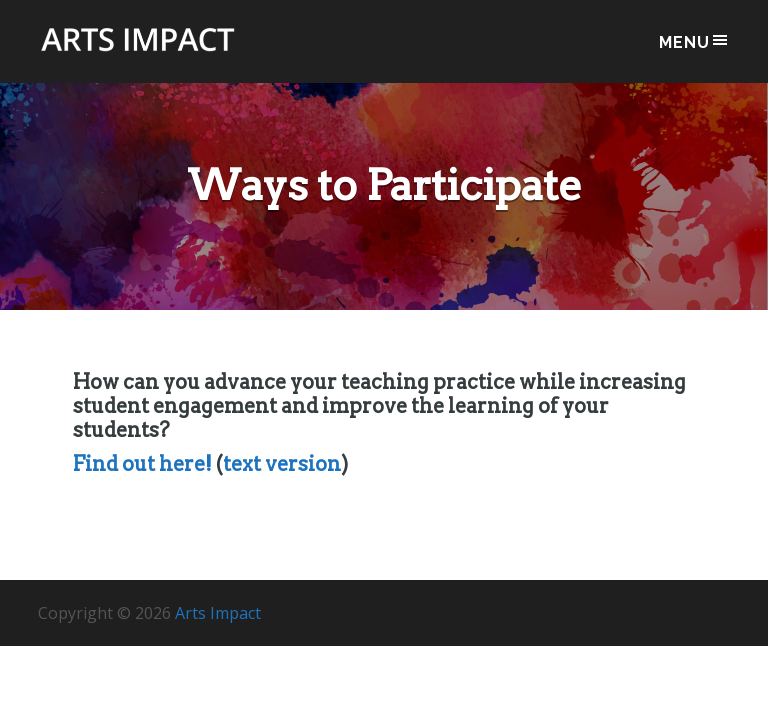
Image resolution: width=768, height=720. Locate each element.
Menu (694, 41)
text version (282, 464)
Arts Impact (138, 51)
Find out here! (142, 464)
